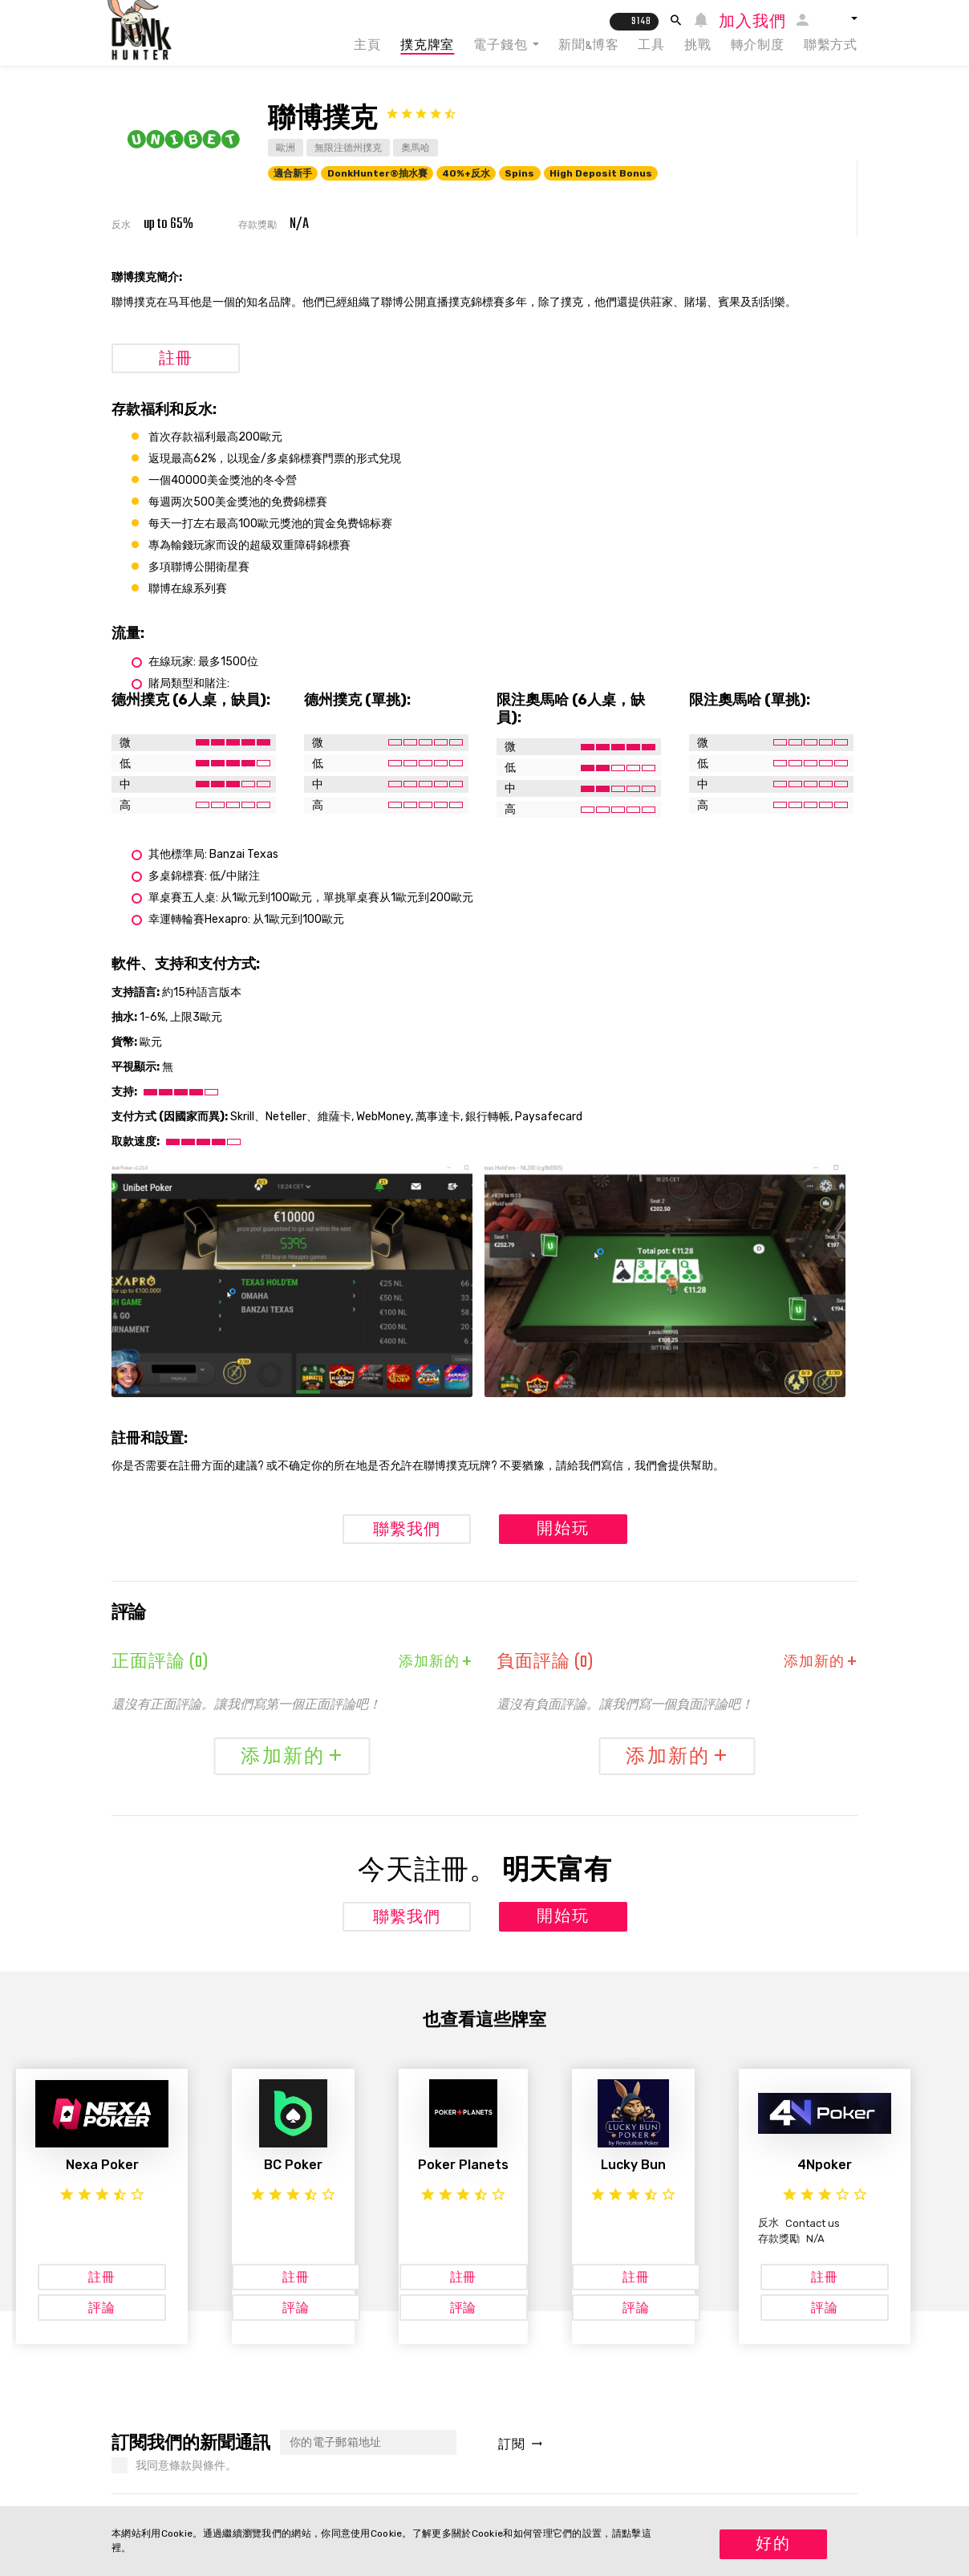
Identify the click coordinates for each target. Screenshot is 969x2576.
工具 (651, 46)
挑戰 (698, 46)
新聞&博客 (588, 46)
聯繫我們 (406, 1530)
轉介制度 (758, 46)
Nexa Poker (102, 2164)
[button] (839, 18)
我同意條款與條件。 (186, 2465)
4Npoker (824, 2164)
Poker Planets (463, 2164)
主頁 (367, 46)
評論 (102, 2309)
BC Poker (293, 2164)
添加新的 (435, 1663)
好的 (773, 2545)
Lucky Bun (633, 2164)
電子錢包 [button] (501, 46)
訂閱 (520, 2445)
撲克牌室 (427, 46)
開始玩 (563, 1530)
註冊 (176, 360)
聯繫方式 (831, 46)
